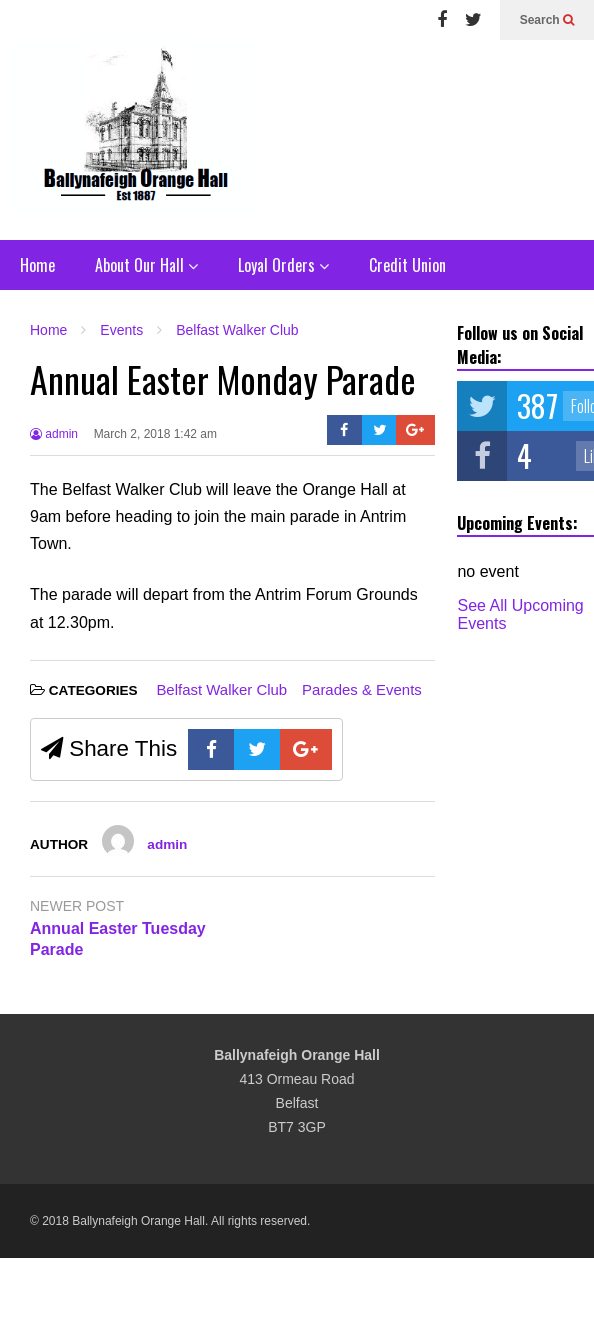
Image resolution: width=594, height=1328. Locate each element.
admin (54, 434)
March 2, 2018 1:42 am (155, 434)
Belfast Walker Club (221, 689)
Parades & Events (362, 689)
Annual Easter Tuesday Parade (118, 939)
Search (547, 20)
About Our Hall (146, 265)
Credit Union (407, 265)
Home (37, 265)
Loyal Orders (283, 265)
